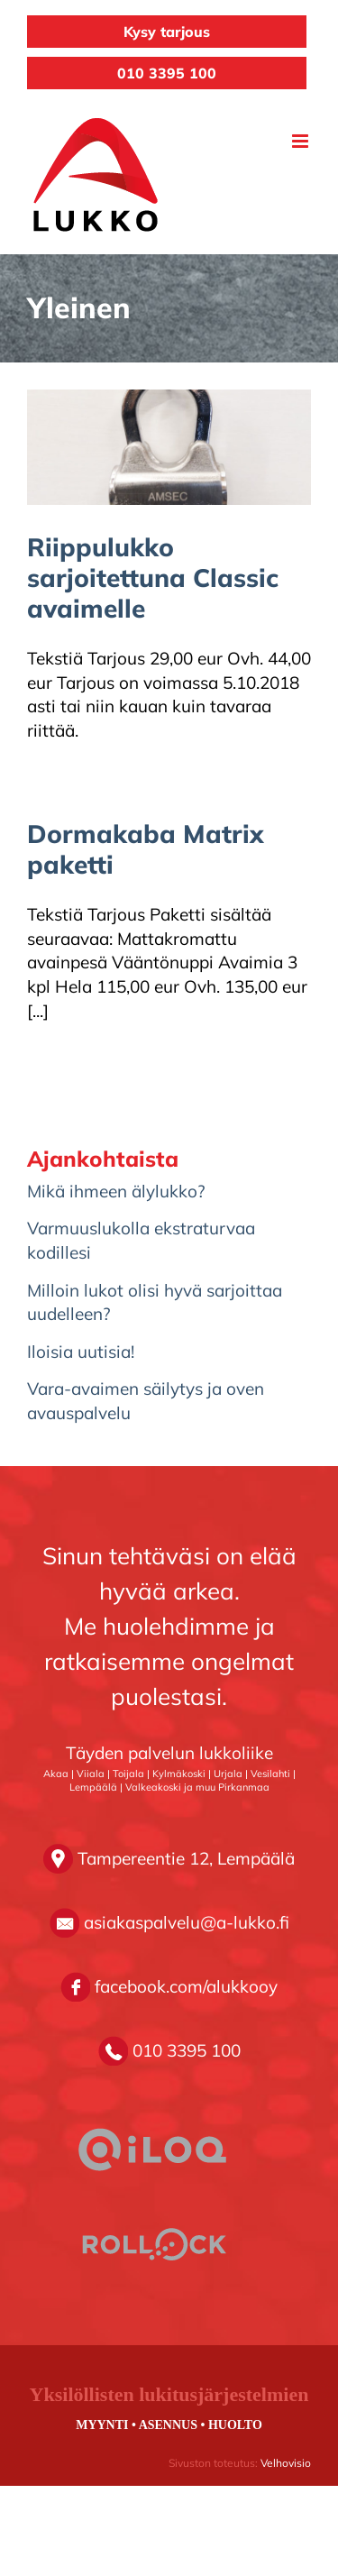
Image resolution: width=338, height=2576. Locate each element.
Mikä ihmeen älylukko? (116, 1191)
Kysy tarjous (166, 32)
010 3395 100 (166, 73)
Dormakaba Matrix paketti (145, 849)
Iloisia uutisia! (80, 1351)
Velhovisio (285, 2463)
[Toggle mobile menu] (301, 141)
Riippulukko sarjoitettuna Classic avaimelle (153, 577)
